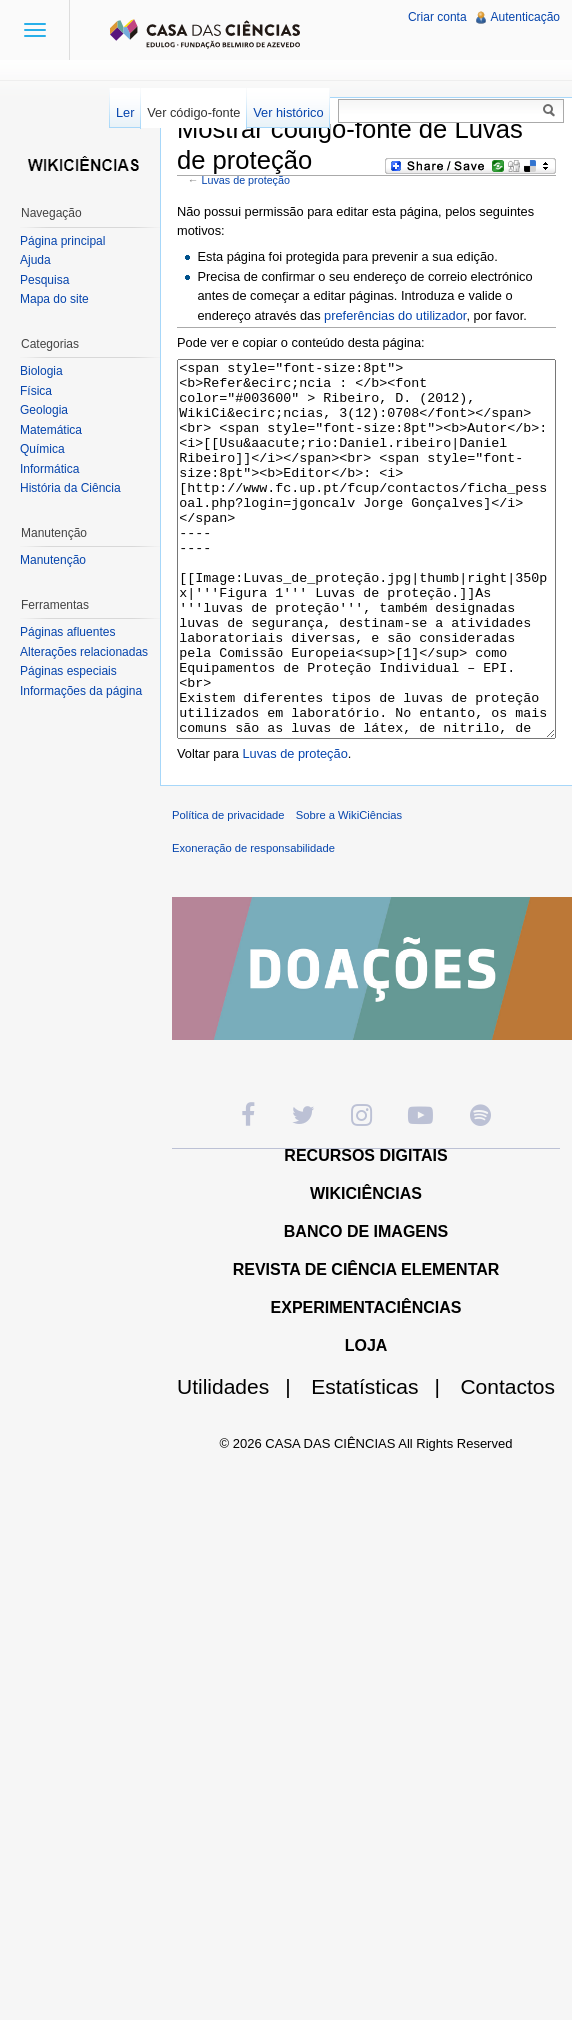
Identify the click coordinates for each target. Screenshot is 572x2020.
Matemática (51, 430)
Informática (49, 469)
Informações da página (81, 691)
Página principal (62, 241)
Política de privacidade (228, 890)
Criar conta (437, 17)
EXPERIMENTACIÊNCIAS (366, 1382)
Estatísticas (383, 1461)
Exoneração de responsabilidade (253, 923)
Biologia (41, 371)
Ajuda (35, 260)
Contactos (507, 1461)
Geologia (44, 410)
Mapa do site (54, 299)
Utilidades (242, 1461)
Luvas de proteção (246, 180)
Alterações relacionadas (84, 652)
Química (42, 449)
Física (36, 391)
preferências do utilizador (395, 315)
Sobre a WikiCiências (349, 890)
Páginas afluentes (67, 632)
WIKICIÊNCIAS (366, 1268)
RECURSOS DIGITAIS (365, 1230)
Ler (125, 112)
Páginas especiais (68, 671)
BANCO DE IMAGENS (366, 1306)
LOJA (366, 1420)
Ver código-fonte (193, 112)
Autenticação (525, 17)
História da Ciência (70, 488)
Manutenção (53, 560)
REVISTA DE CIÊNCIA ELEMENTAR (366, 1344)
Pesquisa (44, 280)
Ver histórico (288, 112)
